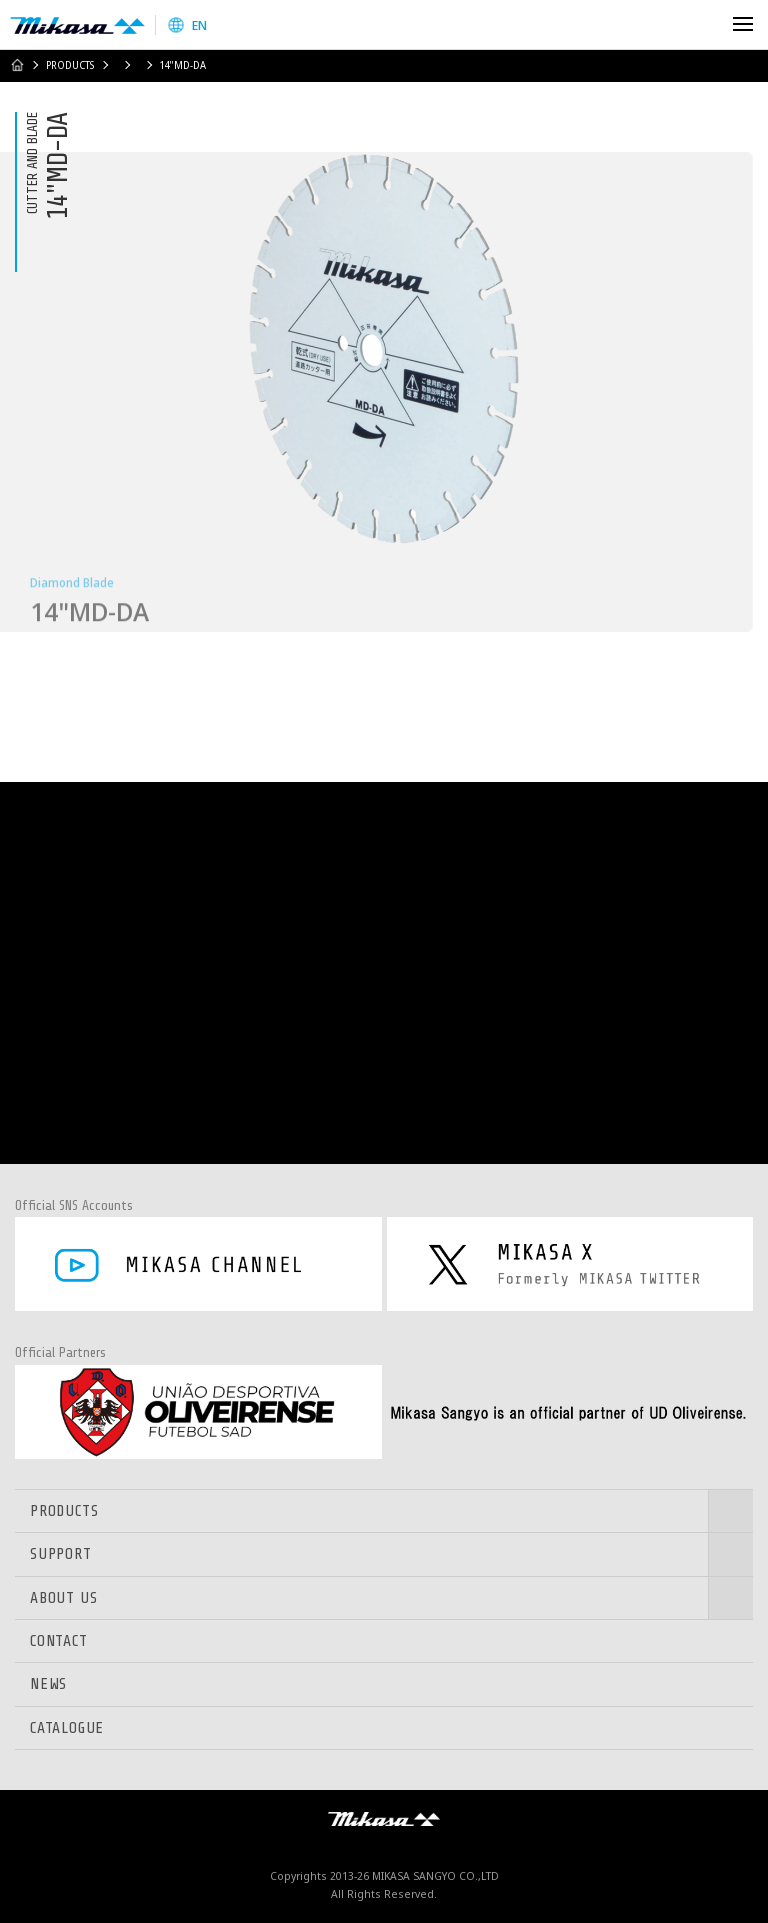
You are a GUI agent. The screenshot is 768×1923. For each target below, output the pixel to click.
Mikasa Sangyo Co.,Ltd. (77, 25)
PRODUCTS (70, 65)
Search (700, 24)
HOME (17, 65)
